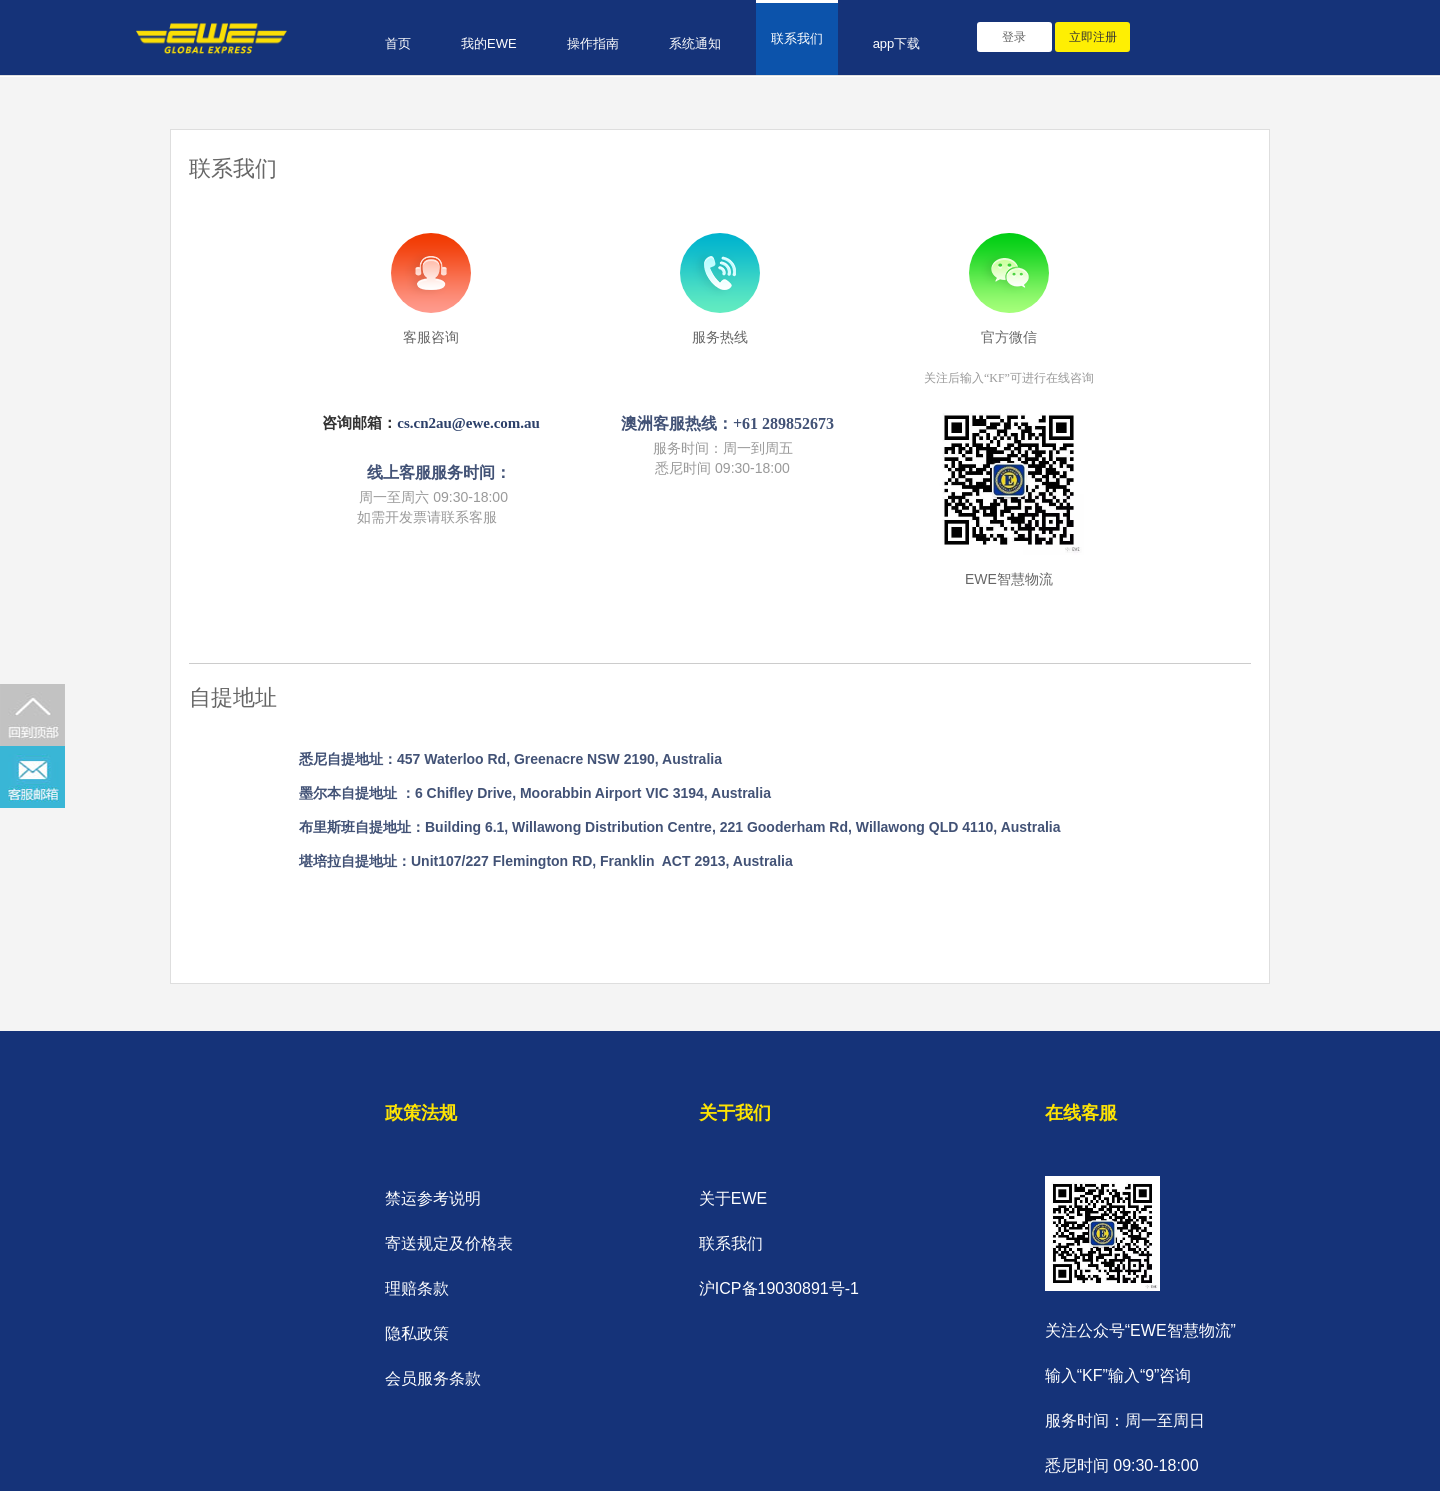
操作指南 (593, 43)
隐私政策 (417, 1333)
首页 (398, 43)
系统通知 (695, 43)
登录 (1014, 37)
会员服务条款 (433, 1378)
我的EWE (489, 43)
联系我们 (797, 38)
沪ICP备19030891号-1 (779, 1288)
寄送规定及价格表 (449, 1243)
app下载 (897, 43)
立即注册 (1093, 37)
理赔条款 (417, 1288)
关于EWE (733, 1198)
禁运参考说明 (433, 1198)
